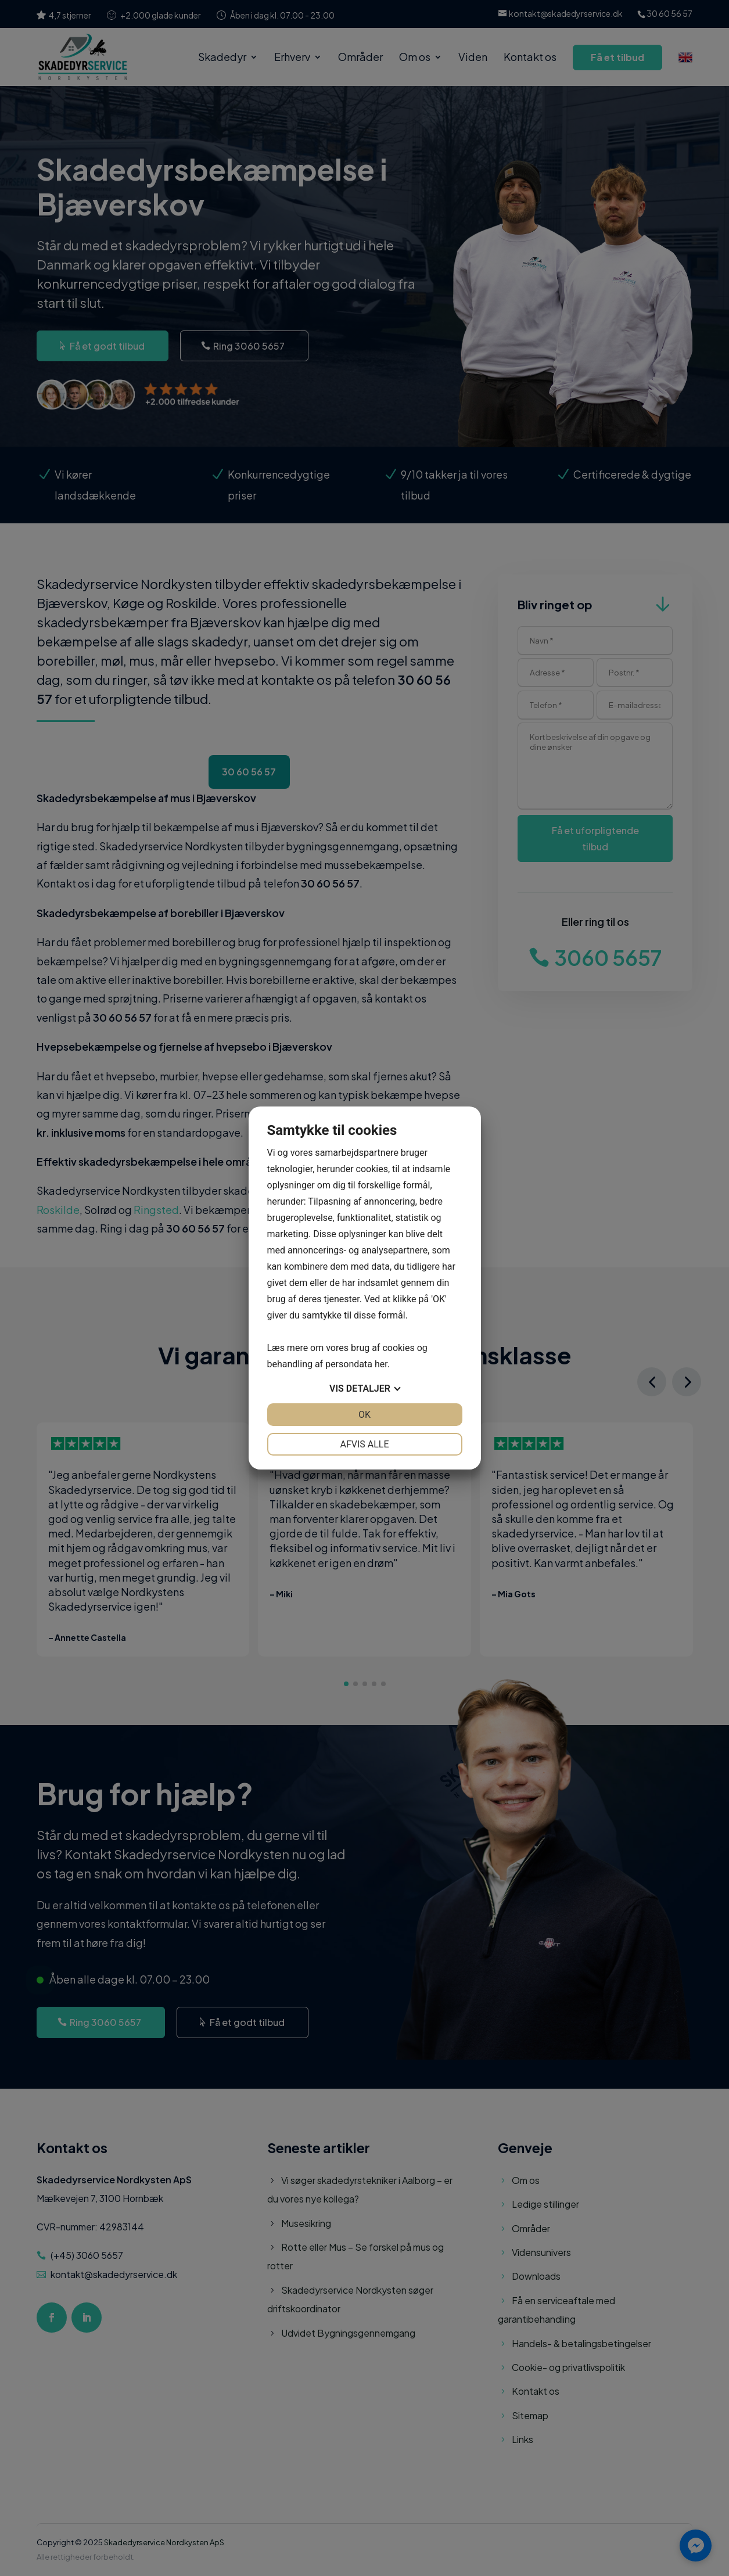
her (381, 1364)
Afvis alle (364, 1444)
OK (364, 1414)
